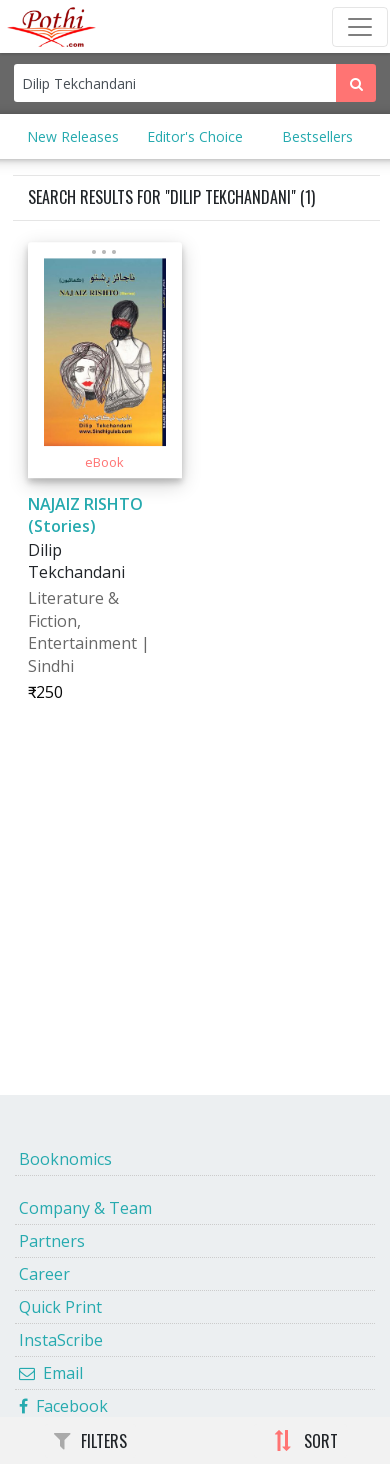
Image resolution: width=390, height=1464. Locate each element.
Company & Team (85, 1208)
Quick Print (60, 1307)
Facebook (63, 1406)
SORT (305, 1441)
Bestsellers (317, 136)
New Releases (73, 136)
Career (44, 1274)
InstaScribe (61, 1340)
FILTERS (90, 1441)
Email (51, 1373)
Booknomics (65, 1159)
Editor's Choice (195, 136)
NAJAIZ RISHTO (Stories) (85, 515)
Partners (52, 1241)
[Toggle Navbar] (360, 27)
